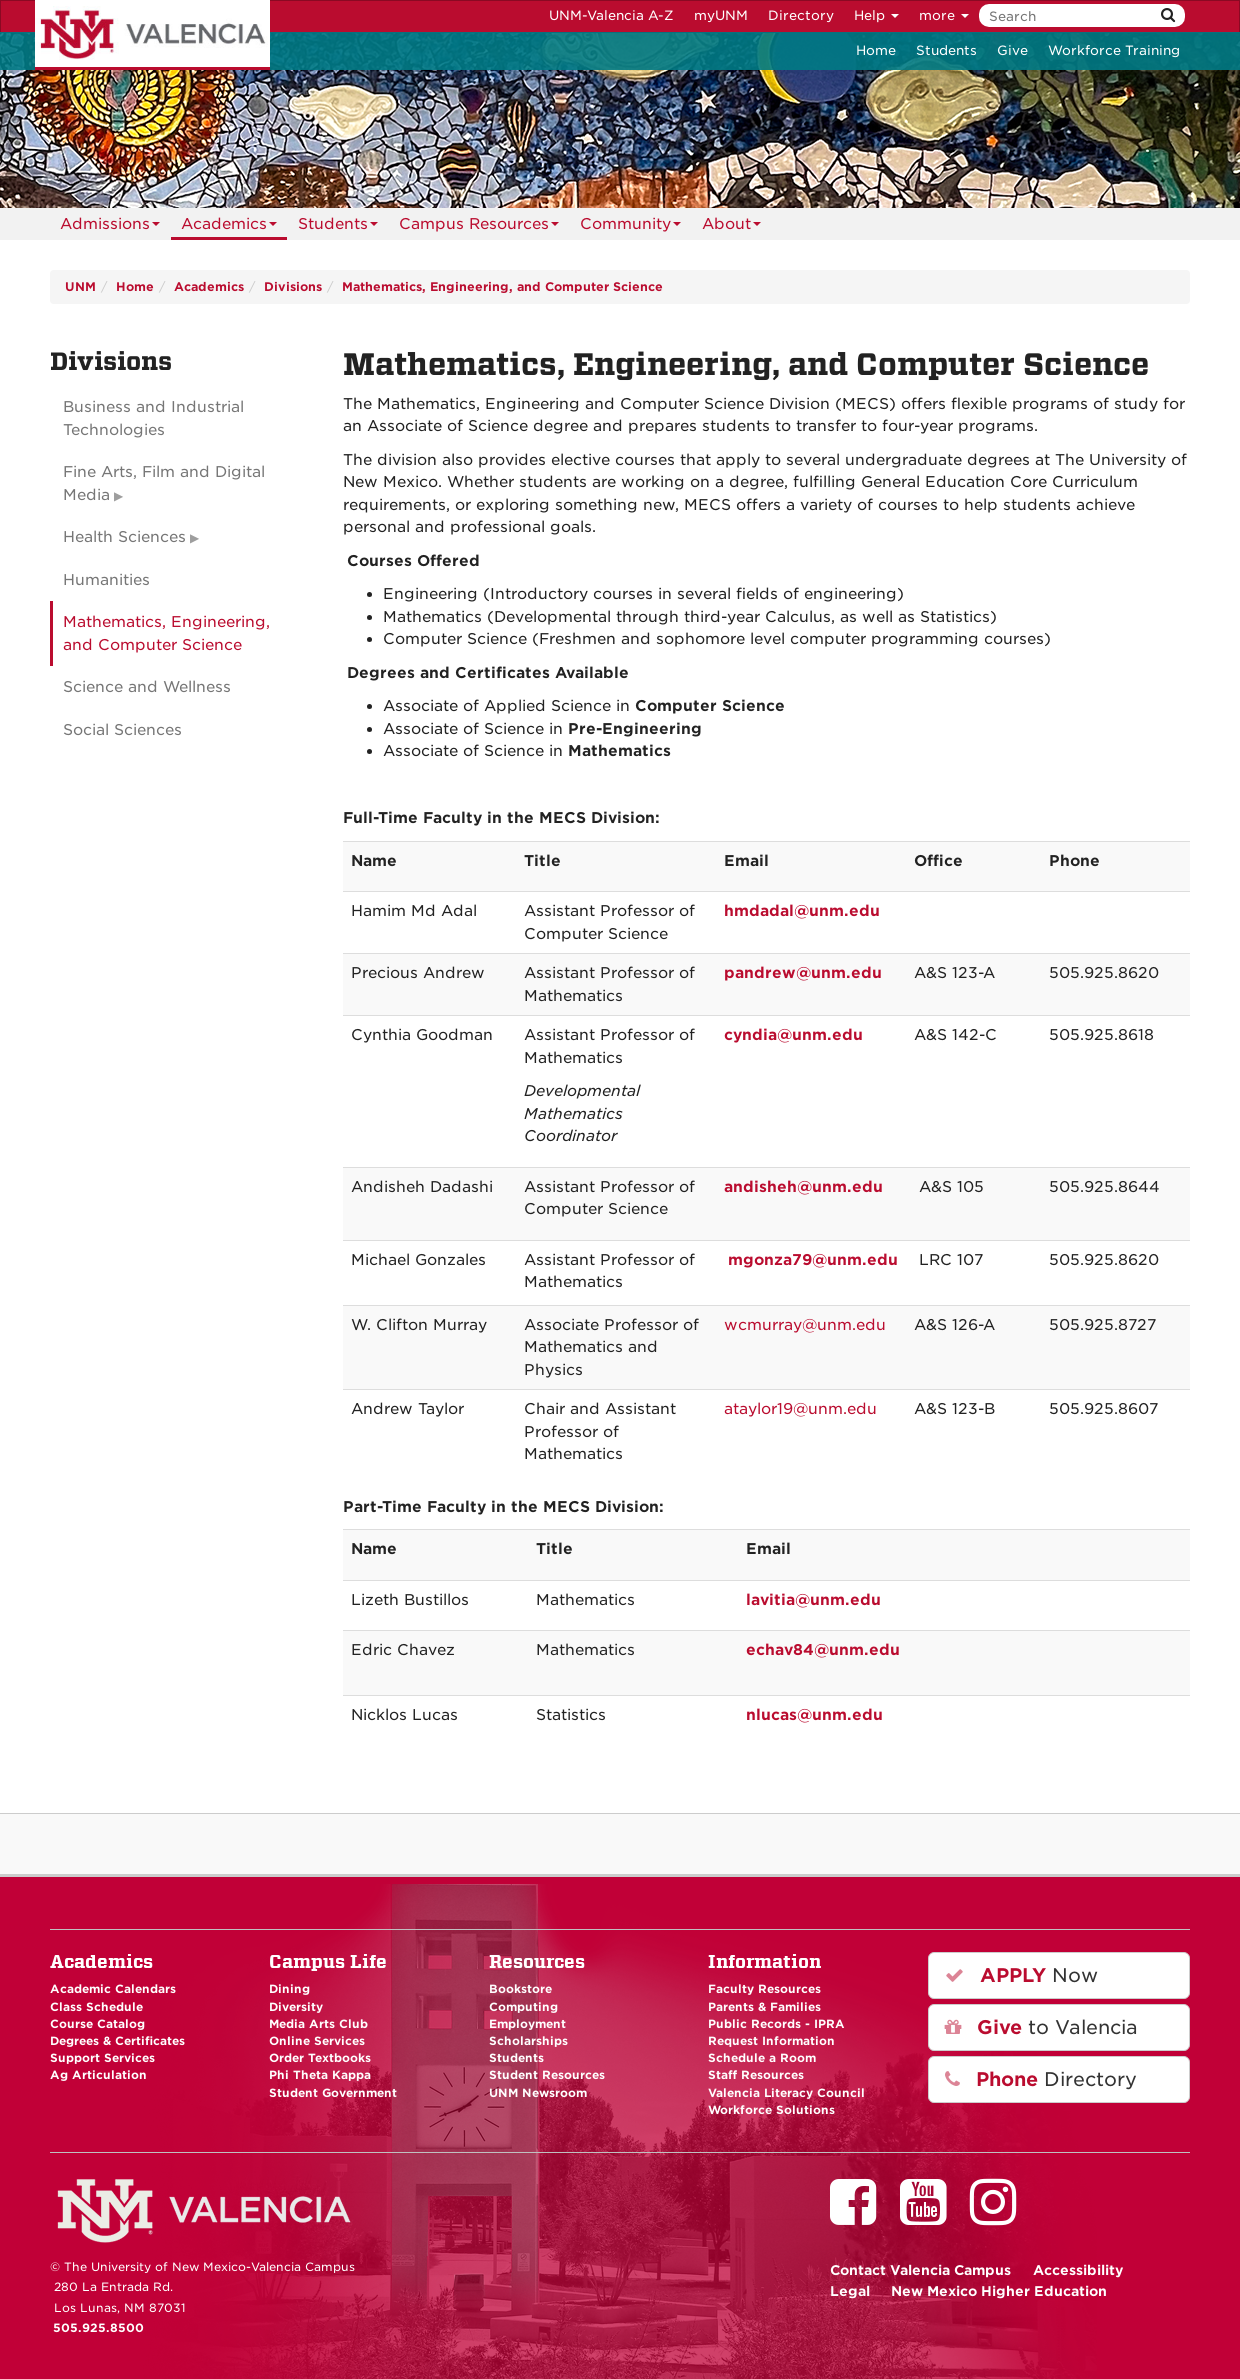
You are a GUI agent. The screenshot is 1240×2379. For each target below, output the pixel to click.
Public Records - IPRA (776, 2024)
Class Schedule (96, 2007)
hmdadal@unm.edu (802, 911)
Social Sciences (122, 730)
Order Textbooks (320, 2058)
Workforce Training (1114, 50)
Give (1012, 50)
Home (876, 50)
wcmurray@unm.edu (805, 1325)
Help (876, 15)
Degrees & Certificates (117, 2041)
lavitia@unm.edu (813, 1600)
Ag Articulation (98, 2075)
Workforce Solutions (771, 2110)
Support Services (102, 2058)
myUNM (721, 15)
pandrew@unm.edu (803, 973)
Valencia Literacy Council (786, 2093)
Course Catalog (97, 2024)
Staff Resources (756, 2075)
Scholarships (528, 2041)
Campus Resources (479, 227)
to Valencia (1041, 2027)
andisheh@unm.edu (803, 1187)
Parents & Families (764, 2007)
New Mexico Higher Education (999, 2291)
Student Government (333, 2093)
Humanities (106, 580)
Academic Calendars (113, 1989)
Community (630, 227)
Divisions (293, 286)
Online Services (317, 2041)
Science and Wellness (147, 687)
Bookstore (520, 1989)
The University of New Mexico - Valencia (152, 35)
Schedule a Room (762, 2058)
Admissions (110, 227)
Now (1021, 1975)
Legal (850, 2291)
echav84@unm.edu (823, 1650)
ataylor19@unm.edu (800, 1409)
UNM (80, 286)
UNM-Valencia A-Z (611, 15)
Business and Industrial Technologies (153, 418)
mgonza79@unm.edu (813, 1260)
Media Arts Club (318, 2024)
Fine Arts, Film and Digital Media (164, 483)
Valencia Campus (920, 2270)
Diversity (296, 2007)
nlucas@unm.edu (814, 1715)
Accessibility (1078, 2270)
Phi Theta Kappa (320, 2075)
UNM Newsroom (538, 2093)
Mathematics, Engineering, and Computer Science (502, 286)
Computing (523, 2007)
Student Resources (547, 2075)
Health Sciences (124, 537)
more (944, 15)
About (731, 227)
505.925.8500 (98, 2328)
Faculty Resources (764, 1989)
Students (946, 50)
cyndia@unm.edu (793, 1035)
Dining (289, 1989)
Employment (527, 2024)
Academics (229, 227)
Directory (801, 15)
